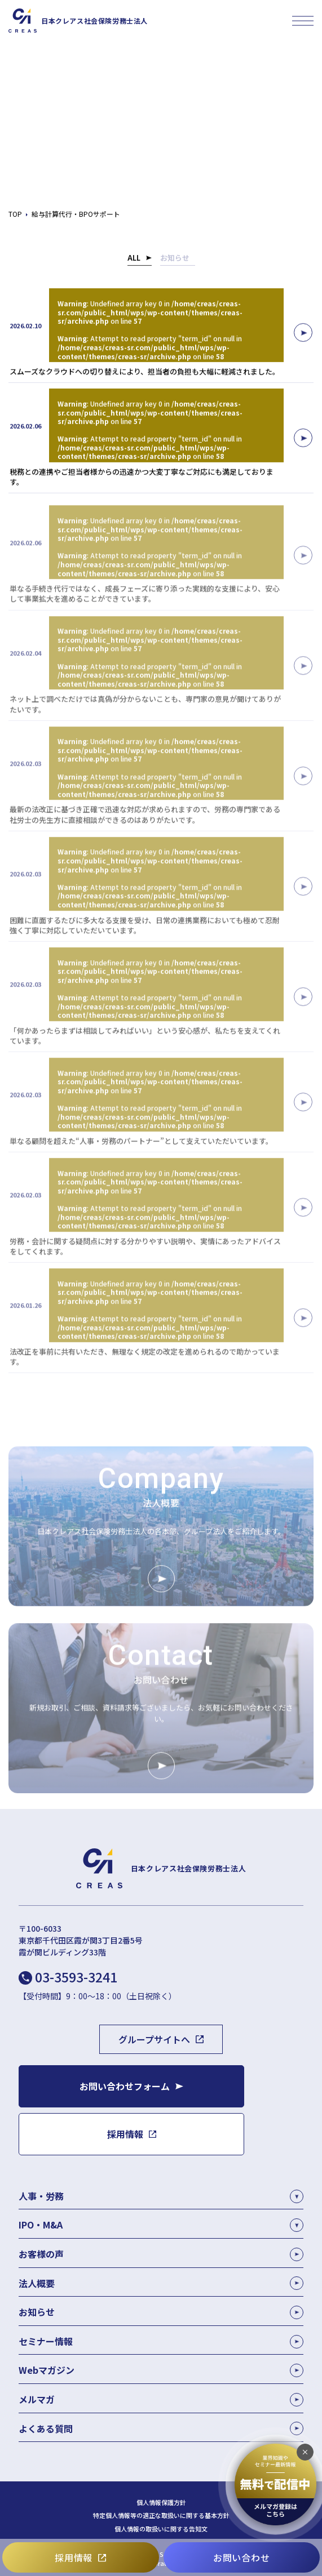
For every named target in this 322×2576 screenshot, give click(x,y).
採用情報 (73, 2557)
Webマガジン (161, 2370)
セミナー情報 (161, 2341)
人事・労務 (41, 2196)
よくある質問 (161, 2429)
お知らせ (174, 260)
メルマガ (161, 2399)
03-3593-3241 (76, 1976)
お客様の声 (161, 2254)
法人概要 (161, 2283)
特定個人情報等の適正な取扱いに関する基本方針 (161, 2515)
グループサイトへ (154, 2039)
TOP (15, 214)
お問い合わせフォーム (125, 2086)
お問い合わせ (241, 2557)
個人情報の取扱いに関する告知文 (161, 2529)
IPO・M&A (41, 2224)
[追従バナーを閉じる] (305, 2452)
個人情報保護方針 (161, 2502)
